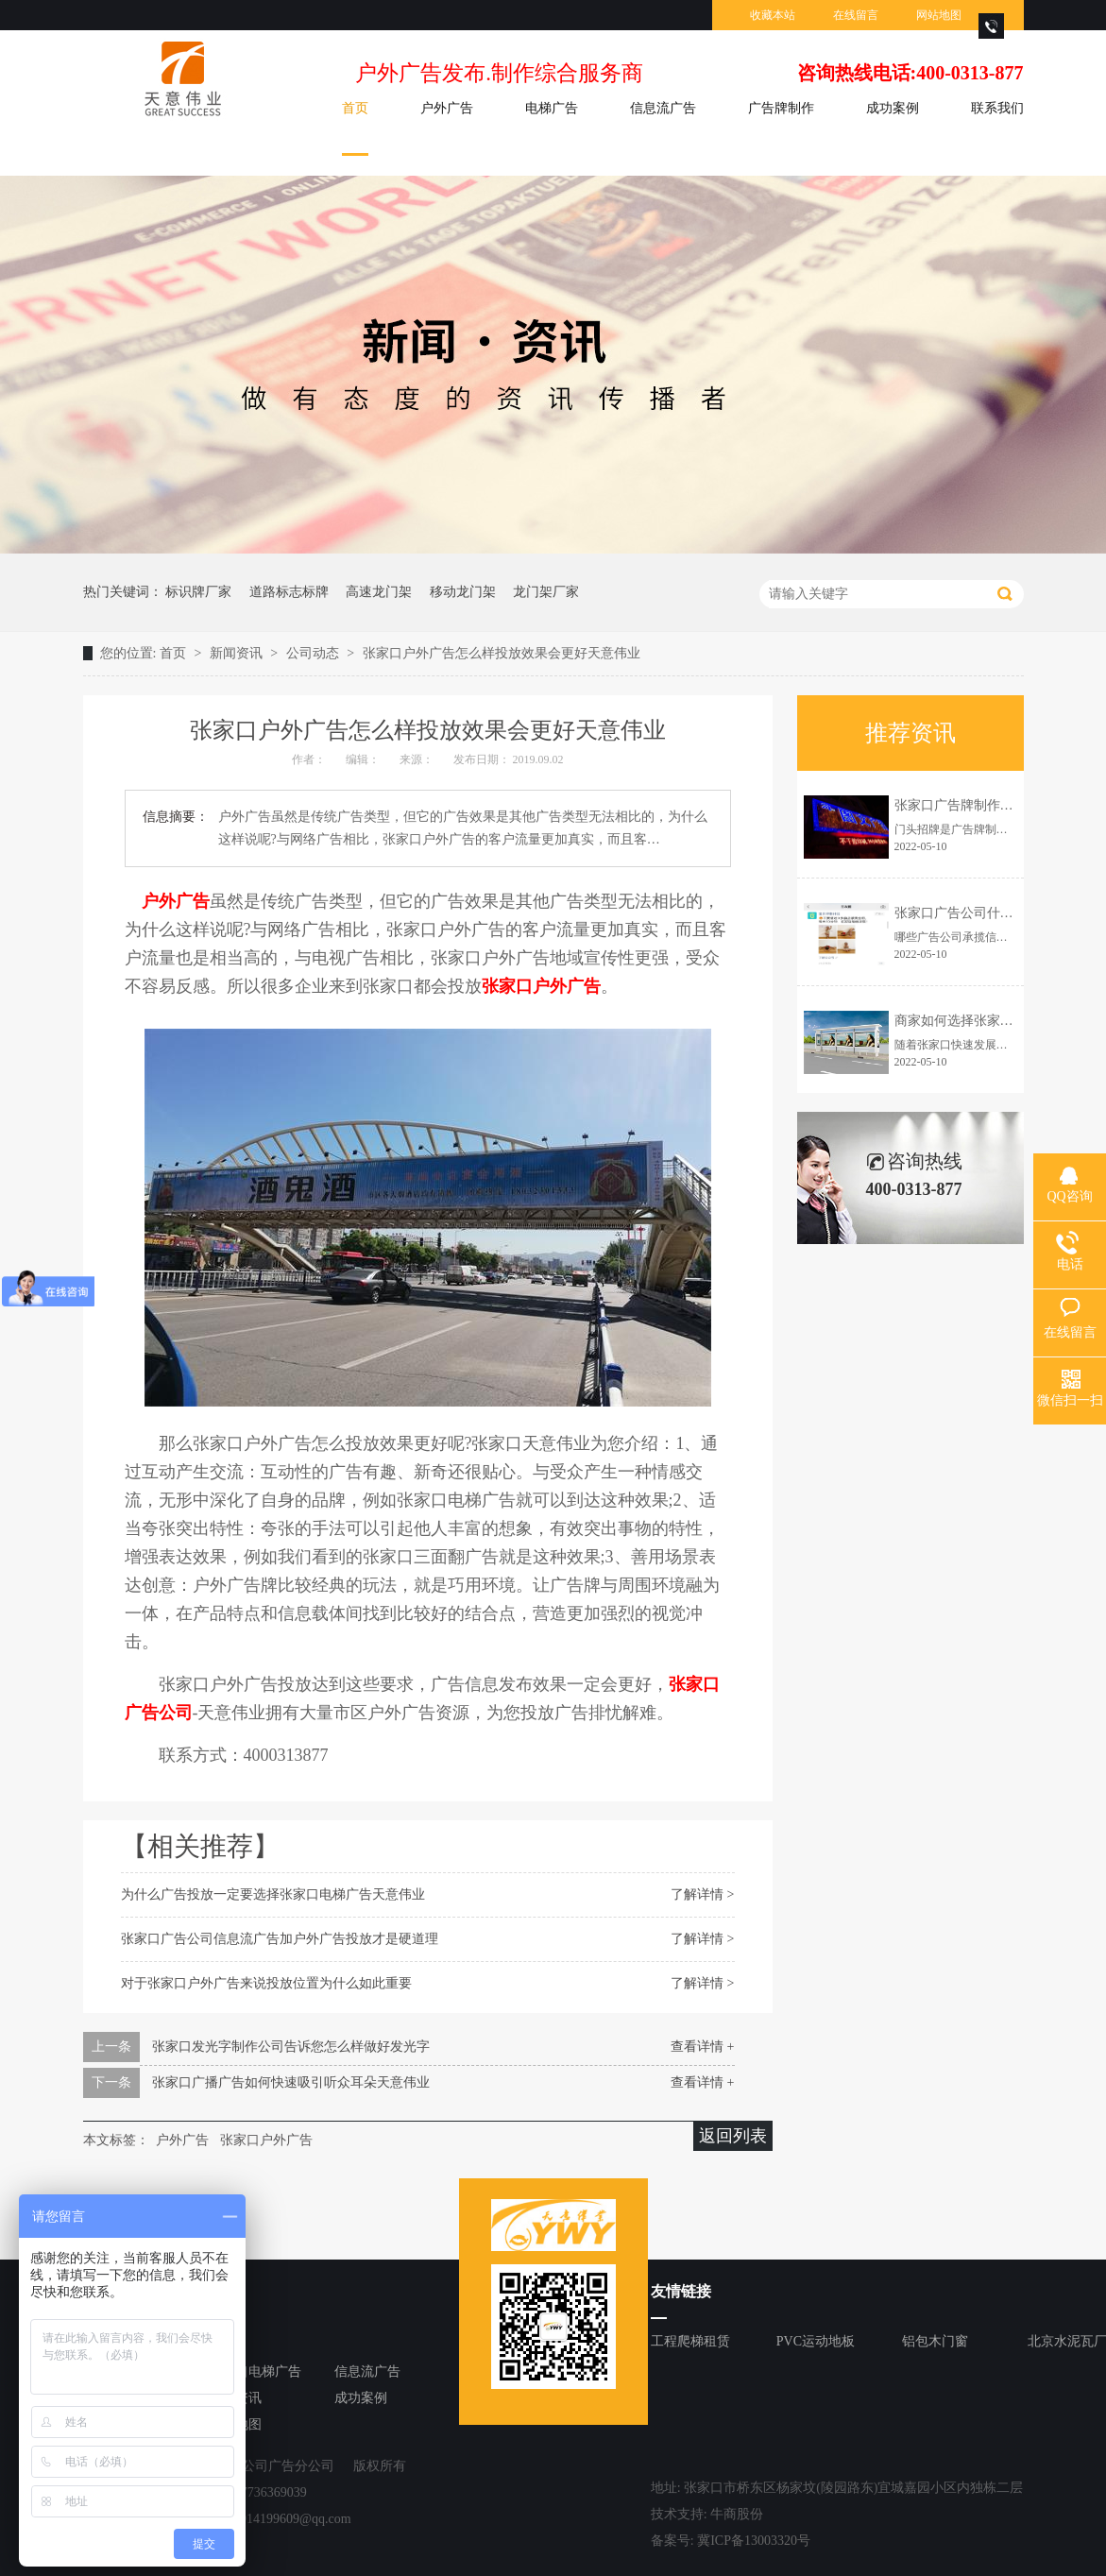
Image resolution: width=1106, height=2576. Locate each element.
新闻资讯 (238, 653)
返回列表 (733, 2135)
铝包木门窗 (935, 2341)
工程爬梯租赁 (690, 2341)
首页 (355, 108)
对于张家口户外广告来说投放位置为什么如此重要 (266, 1983)
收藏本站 (772, 15)
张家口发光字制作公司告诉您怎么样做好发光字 (291, 2046)
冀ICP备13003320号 (753, 2540)
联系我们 (997, 108)
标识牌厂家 (198, 592)
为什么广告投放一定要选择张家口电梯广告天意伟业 (273, 1894)
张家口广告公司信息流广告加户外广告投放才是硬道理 (279, 1939)
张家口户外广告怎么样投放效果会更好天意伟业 (501, 653)
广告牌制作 (781, 108)
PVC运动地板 (815, 2341)
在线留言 (855, 15)
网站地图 (938, 15)
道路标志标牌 (289, 592)
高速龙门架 (379, 592)
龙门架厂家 (546, 592)
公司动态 (314, 653)
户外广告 (446, 108)
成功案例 (892, 108)
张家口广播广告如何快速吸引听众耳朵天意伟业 (291, 2082)
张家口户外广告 (266, 2140)
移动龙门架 (463, 592)
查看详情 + (702, 2046)
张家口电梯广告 (255, 2371)
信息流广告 (663, 108)
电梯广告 (551, 108)
